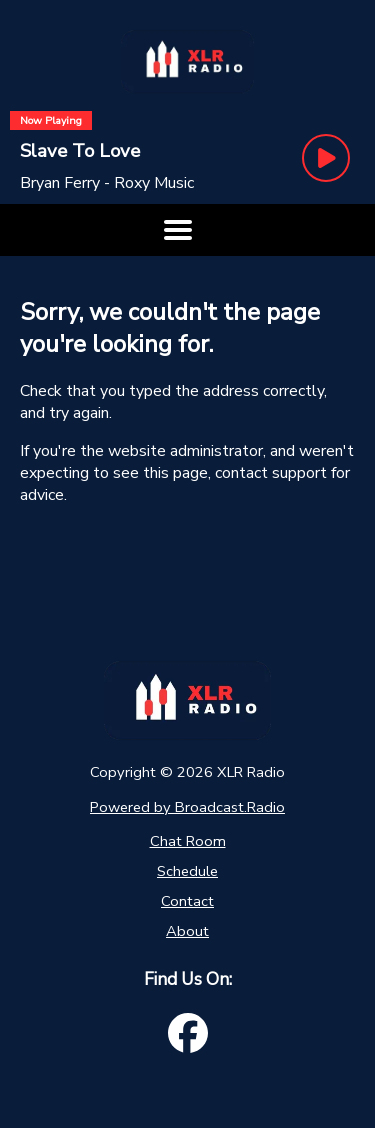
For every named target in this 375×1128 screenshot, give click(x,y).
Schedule (187, 871)
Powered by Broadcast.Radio (187, 807)
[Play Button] (326, 158)
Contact (187, 901)
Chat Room (188, 841)
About (187, 931)
